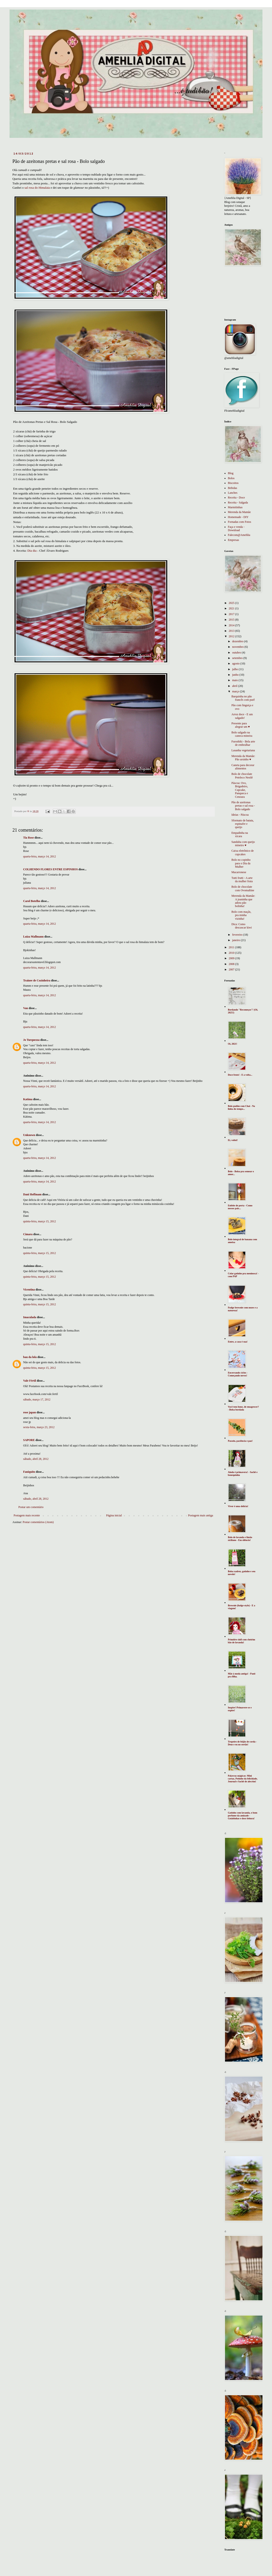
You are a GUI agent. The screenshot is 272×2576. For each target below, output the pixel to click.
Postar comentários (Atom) (38, 1522)
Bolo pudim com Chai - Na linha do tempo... (241, 1107)
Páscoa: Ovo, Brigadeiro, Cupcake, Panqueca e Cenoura (239, 789)
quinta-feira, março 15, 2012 (39, 1221)
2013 (232, 630)
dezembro (238, 641)
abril (235, 686)
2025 (232, 603)
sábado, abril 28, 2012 (35, 1459)
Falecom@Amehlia (239, 535)
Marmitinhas (235, 507)
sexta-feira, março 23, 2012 (39, 1427)
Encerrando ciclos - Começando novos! (238, 1374)
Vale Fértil (29, 1380)
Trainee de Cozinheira (36, 980)
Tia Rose (28, 837)
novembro (238, 646)
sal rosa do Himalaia (37, 187)
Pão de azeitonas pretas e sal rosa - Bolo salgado (243, 806)
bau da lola (30, 1357)
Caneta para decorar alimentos (242, 766)
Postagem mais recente (27, 1515)
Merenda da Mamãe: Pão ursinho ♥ (243, 757)
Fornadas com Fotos (239, 521)
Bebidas (232, 488)
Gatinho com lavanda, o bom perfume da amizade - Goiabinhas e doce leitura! (242, 1815)
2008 (232, 964)
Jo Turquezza (31, 1040)
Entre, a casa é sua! (237, 1341)
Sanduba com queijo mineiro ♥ (243, 843)
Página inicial (114, 1515)
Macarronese (238, 872)
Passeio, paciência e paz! (240, 1441)
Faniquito (29, 1471)
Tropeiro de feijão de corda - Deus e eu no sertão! (242, 1743)
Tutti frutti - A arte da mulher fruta (242, 879)
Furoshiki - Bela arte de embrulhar (243, 743)
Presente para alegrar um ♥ (240, 725)
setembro (237, 658)
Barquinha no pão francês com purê (243, 698)
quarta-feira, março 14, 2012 (39, 856)
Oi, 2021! (232, 1043)
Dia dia (32, 550)
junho (235, 674)
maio (235, 680)
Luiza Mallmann (33, 936)
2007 (232, 969)
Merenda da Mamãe (239, 512)
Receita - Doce (236, 497)
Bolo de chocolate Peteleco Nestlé (242, 775)
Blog (230, 473)
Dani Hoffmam (32, 1194)
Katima (27, 1099)
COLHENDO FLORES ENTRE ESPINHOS (50, 869)
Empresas (233, 540)
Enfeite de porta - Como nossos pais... (240, 1207)
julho (235, 669)
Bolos (231, 478)
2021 (232, 608)
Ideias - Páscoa (240, 814)
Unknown (29, 1135)
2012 (232, 636)
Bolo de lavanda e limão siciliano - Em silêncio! (240, 1538)
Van (25, 1008)
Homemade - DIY (238, 517)
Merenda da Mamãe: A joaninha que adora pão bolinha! (243, 901)
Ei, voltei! (233, 1140)
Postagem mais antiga (200, 1515)
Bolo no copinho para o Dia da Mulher (241, 863)
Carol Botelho (31, 901)
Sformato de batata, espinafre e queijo (242, 824)
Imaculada (29, 1317)
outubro (237, 652)
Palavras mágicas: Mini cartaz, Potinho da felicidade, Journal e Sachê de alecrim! (242, 1778)
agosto (236, 663)
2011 (232, 947)
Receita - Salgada (238, 502)
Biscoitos (233, 483)
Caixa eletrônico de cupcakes (242, 852)
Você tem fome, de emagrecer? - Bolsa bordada (243, 1408)
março (236, 691)
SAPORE (29, 1440)
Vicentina (29, 1289)
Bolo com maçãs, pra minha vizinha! (241, 915)
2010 (232, 952)
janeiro (236, 940)
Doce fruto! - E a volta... (240, 1074)
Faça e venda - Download (236, 528)
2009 (232, 958)
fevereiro (237, 934)
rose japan (29, 1412)
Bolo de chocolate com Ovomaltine (242, 888)
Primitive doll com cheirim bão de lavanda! (241, 1641)
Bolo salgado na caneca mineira (241, 734)
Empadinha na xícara (239, 834)
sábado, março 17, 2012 (36, 1399)
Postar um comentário (30, 1507)
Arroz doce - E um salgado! (242, 716)
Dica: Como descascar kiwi (241, 926)
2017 (232, 614)
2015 (232, 619)
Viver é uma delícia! (238, 1506)
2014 (232, 625)
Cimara (27, 1234)
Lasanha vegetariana (243, 750)
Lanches (232, 492)
